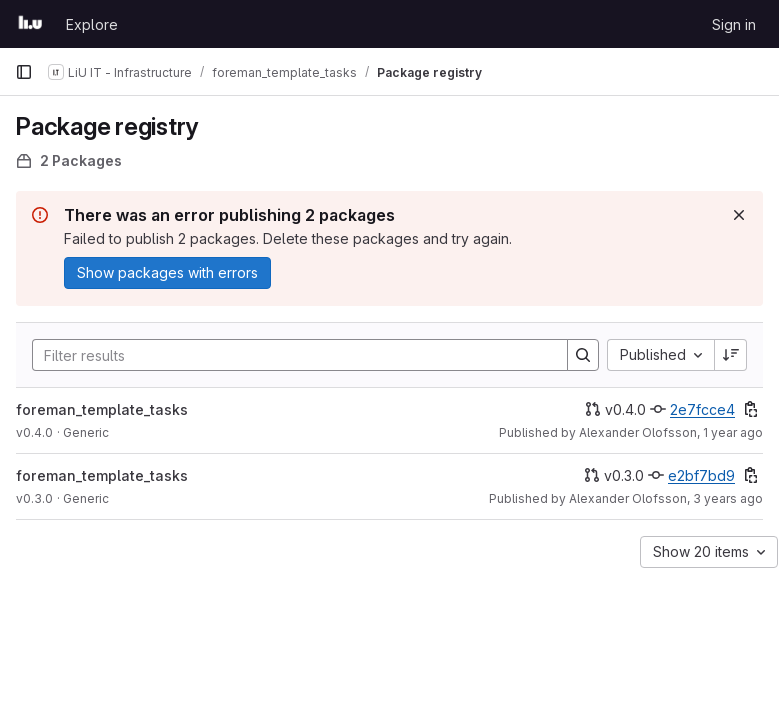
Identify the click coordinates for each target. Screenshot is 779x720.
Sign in (734, 24)
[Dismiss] (739, 215)
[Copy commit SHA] (751, 409)
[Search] (290, 355)
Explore (92, 24)
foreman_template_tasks (102, 409)
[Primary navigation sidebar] (24, 72)
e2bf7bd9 (701, 475)
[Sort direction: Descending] (731, 355)
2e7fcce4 (702, 409)
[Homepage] (30, 24)
